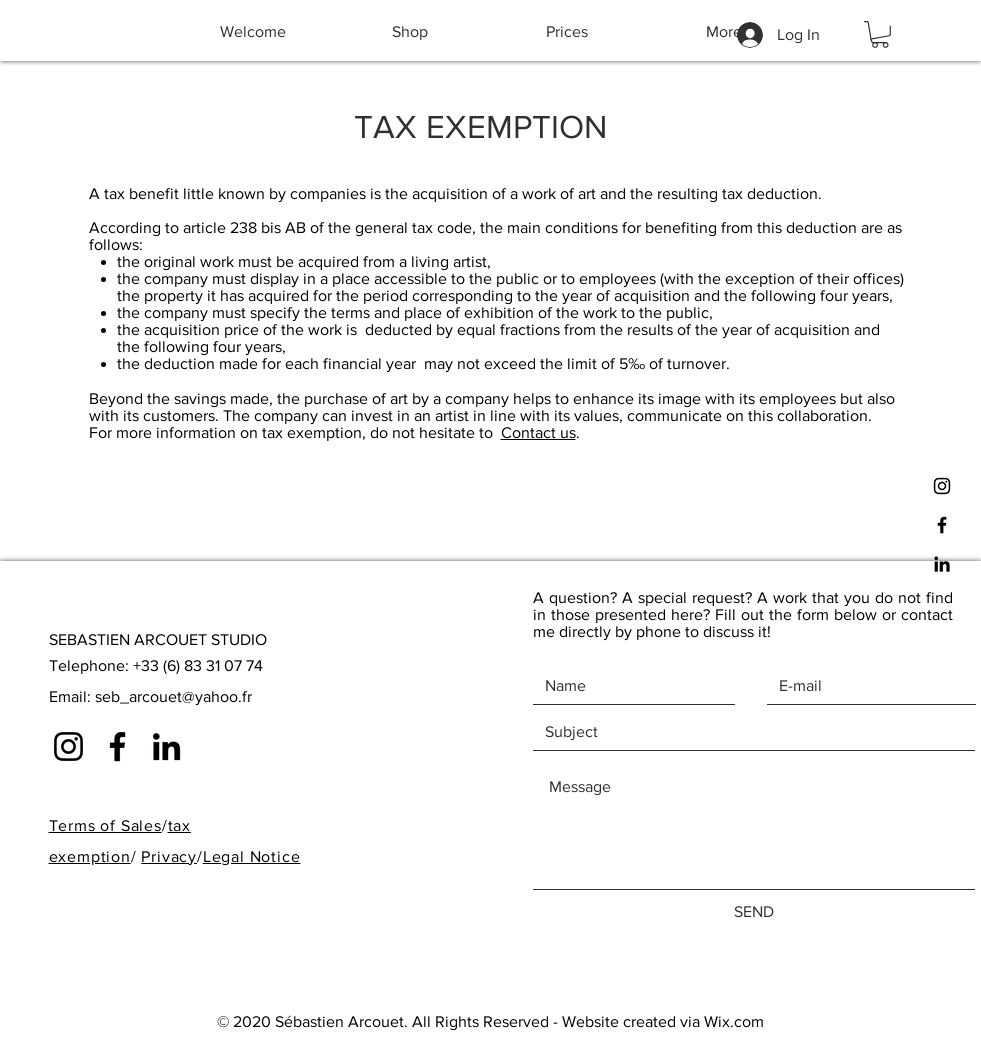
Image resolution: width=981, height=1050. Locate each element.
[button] (880, 34)
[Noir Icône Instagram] (68, 746)
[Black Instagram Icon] (942, 486)
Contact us (538, 432)
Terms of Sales (105, 825)
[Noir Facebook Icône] (117, 746)
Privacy (169, 856)
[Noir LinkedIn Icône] (942, 564)
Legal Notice (252, 856)
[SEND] (754, 912)
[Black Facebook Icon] (942, 525)
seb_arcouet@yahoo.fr (173, 696)
